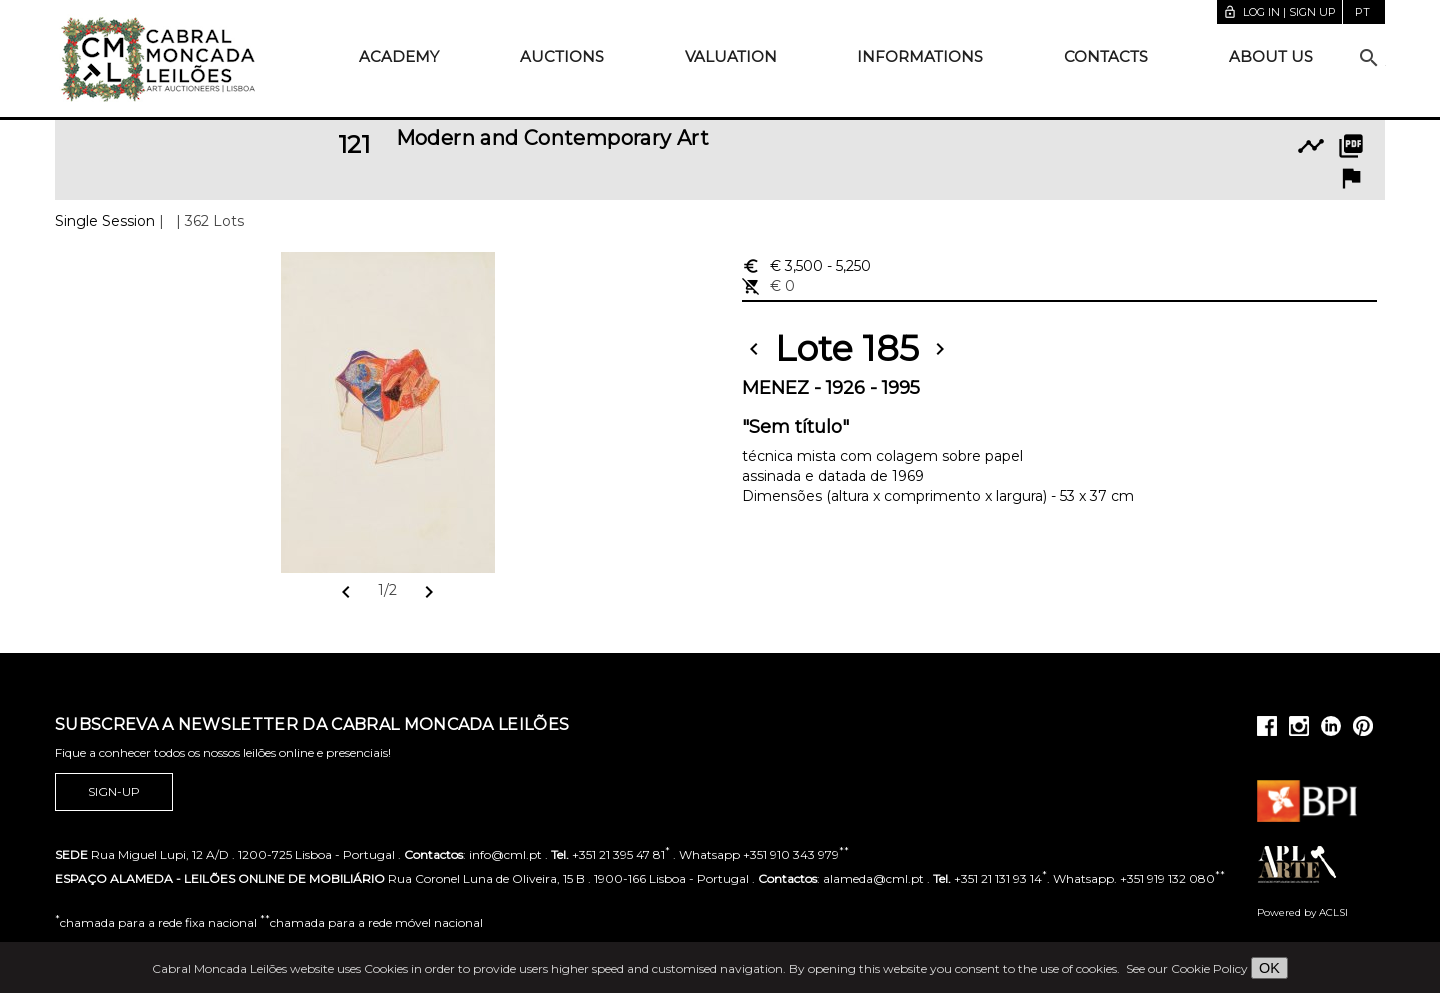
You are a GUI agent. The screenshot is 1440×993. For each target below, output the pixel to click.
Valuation (731, 56)
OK (1269, 968)
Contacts (1106, 56)
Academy (399, 56)
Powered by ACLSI (1302, 912)
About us (1271, 56)
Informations (920, 56)
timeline (1311, 146)
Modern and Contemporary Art (553, 138)
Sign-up (114, 792)
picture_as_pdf (1351, 146)
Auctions (562, 56)
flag (1351, 178)
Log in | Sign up (1279, 12)
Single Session (105, 221)
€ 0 (768, 286)
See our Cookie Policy (1187, 968)
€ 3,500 (806, 266)
